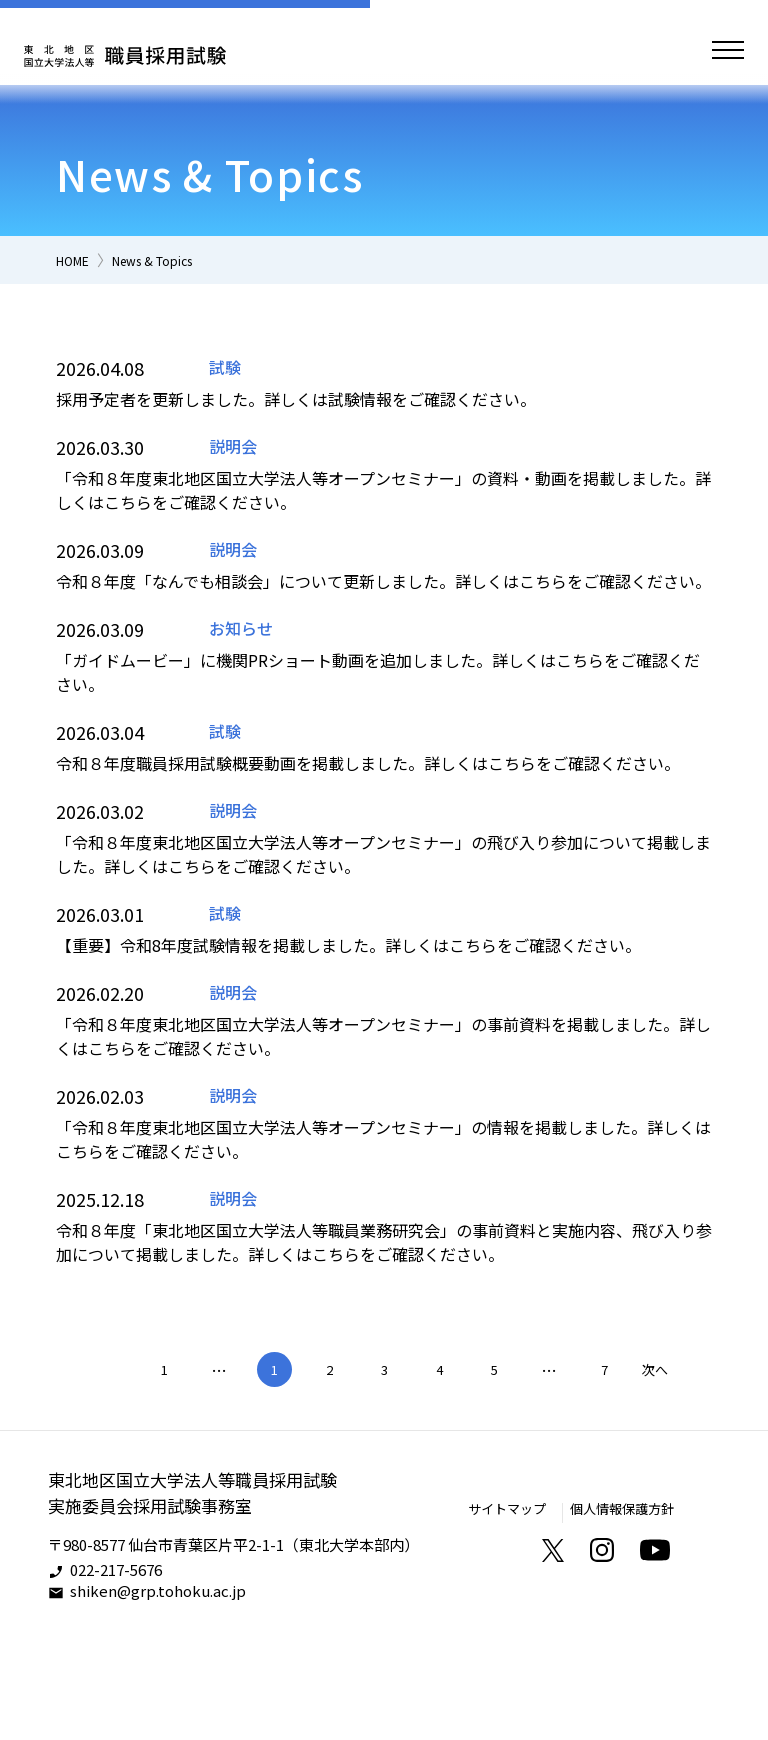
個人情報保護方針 (614, 1610)
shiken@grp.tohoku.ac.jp (158, 1693)
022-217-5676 (116, 1672)
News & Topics (176, 259)
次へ (655, 1469)
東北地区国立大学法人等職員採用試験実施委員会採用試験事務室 (201, 1595)
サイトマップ (485, 1610)
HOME (78, 259)
